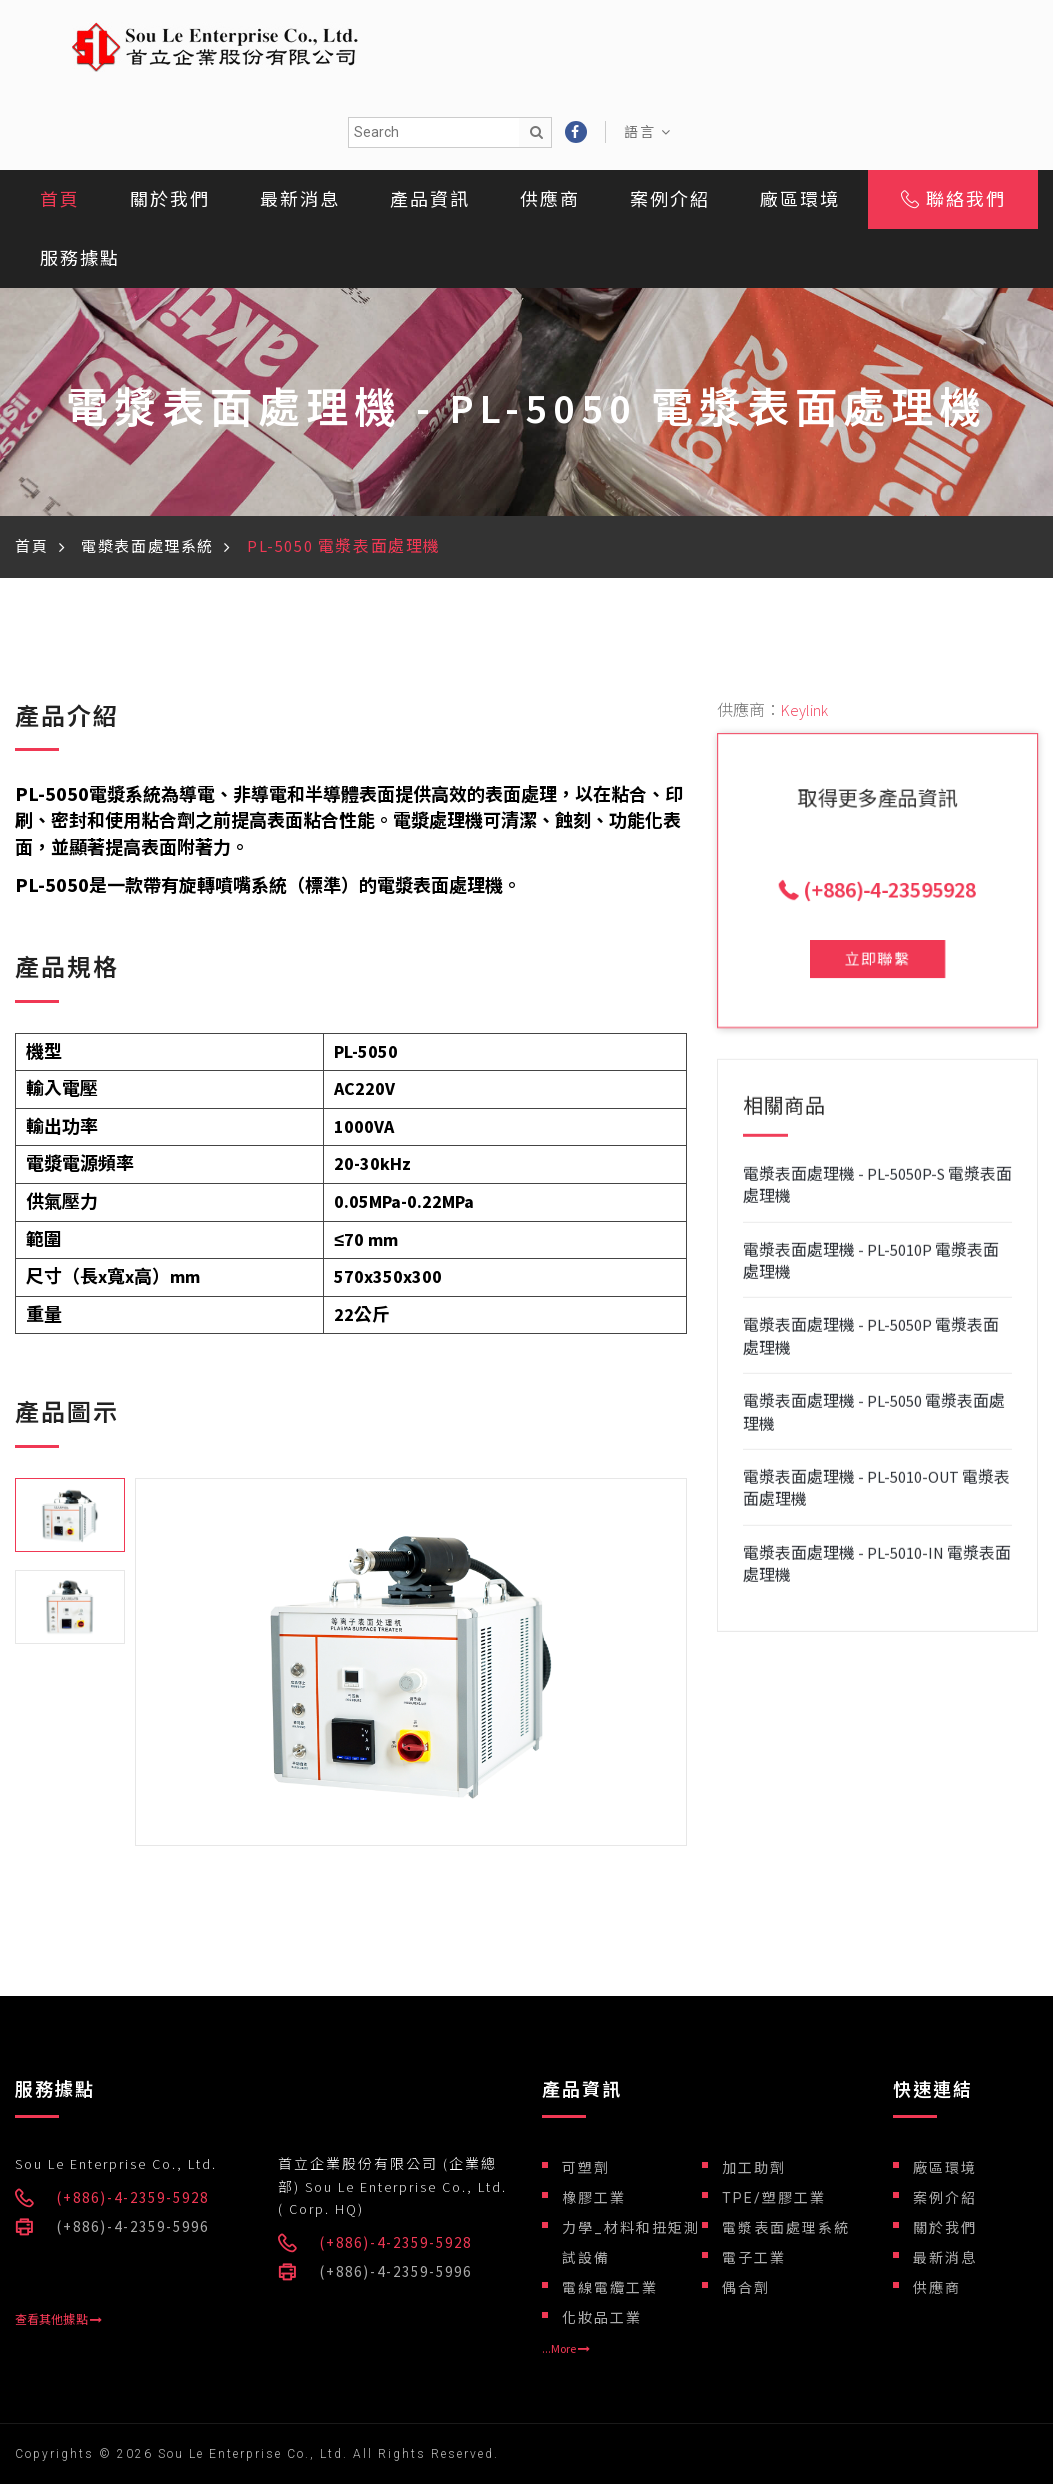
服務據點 (80, 258)
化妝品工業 (602, 2318)
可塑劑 (586, 2168)
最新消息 (300, 199)
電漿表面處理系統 (147, 546)
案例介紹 (670, 199)
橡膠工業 (594, 2198)
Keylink (804, 710)
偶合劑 (746, 2288)
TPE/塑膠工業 (774, 2198)
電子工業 (754, 2258)
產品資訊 (430, 199)
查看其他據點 (58, 2320)
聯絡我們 (953, 199)
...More (566, 2349)
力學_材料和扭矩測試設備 (631, 2243)
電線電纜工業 (610, 2288)
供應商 (550, 199)
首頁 (60, 199)
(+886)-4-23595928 (884, 885)
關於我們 (170, 199)
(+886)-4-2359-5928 (133, 2197)
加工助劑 (754, 2168)
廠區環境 (800, 199)
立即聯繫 (877, 927)
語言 (648, 132)
